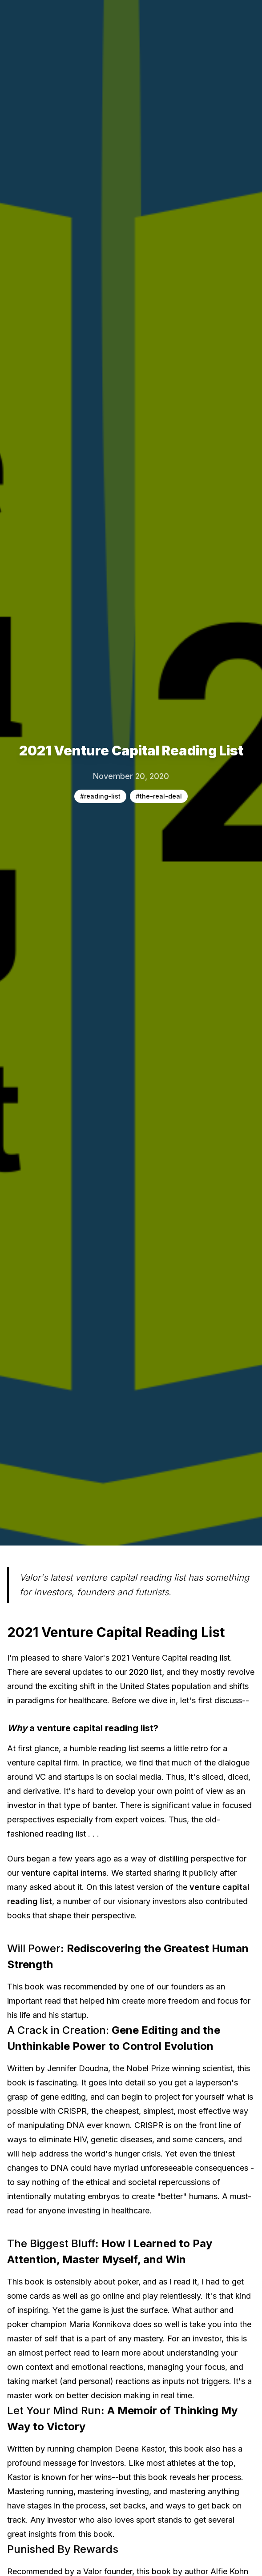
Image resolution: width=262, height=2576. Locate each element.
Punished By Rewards (64, 2549)
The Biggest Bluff (51, 2243)
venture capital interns (64, 1872)
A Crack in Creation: (58, 2030)
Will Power (33, 1948)
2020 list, (146, 1672)
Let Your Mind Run (54, 2410)
